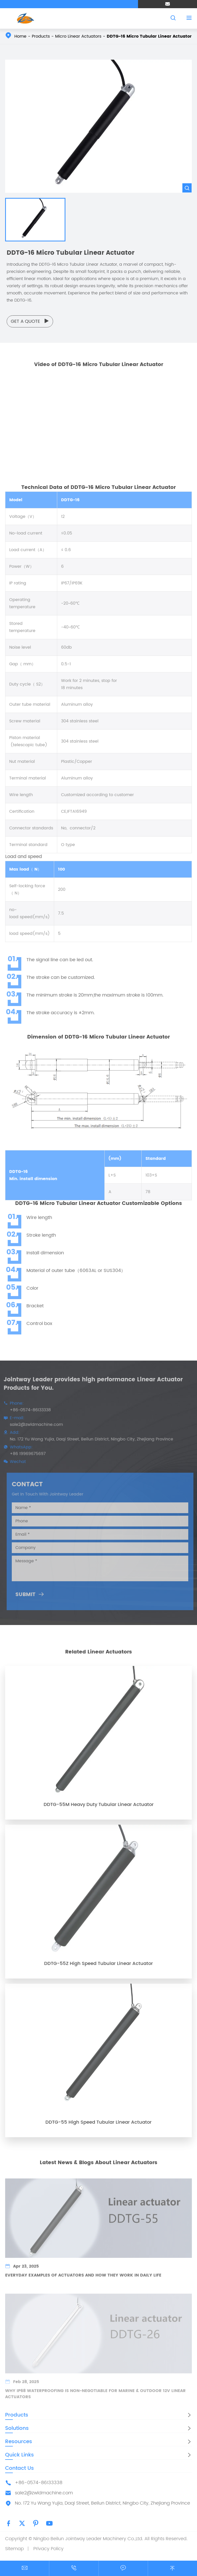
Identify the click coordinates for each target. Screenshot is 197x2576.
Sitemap (14, 2548)
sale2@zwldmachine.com (44, 2493)
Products (41, 36)
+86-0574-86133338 (38, 2482)
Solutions (17, 2428)
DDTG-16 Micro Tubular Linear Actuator (149, 36)
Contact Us (19, 2468)
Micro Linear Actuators (78, 36)
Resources (18, 2442)
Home (20, 36)
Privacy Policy (48, 2548)
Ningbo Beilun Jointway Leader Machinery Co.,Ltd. (88, 2538)
